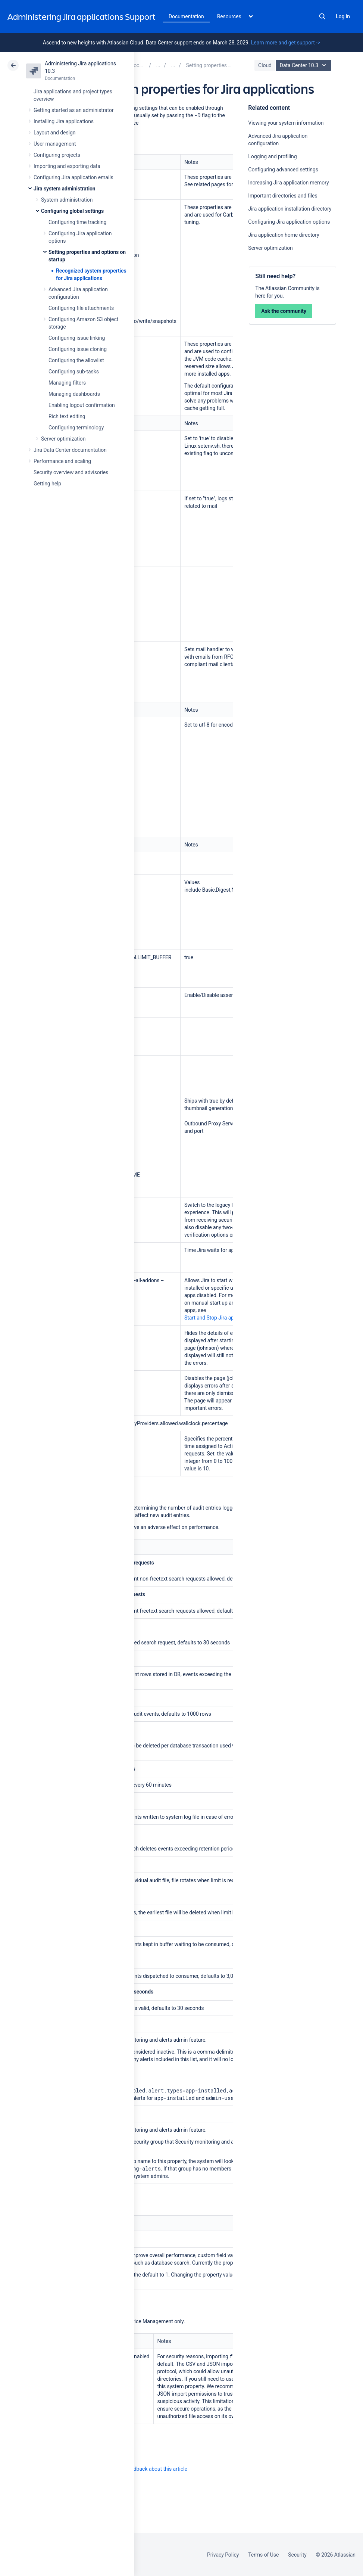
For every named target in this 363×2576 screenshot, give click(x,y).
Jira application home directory (283, 235)
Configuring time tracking (77, 222)
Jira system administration (65, 189)
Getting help (47, 484)
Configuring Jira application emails (73, 177)
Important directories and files (282, 196)
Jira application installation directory (289, 209)
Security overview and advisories (71, 472)
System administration (67, 200)
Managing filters (67, 383)
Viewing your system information (285, 123)
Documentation (186, 16)
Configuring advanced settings (283, 170)
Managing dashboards (74, 394)
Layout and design (54, 133)
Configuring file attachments (81, 308)
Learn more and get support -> (285, 43)
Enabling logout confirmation (81, 405)
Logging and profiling (272, 156)
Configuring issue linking (76, 338)
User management (55, 144)
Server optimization (63, 439)
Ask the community (283, 311)
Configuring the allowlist (76, 360)
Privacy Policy (223, 2555)
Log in (343, 16)
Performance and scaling (62, 461)
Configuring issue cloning (77, 349)
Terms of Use (263, 2555)
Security (297, 2555)
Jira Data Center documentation (70, 450)
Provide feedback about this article (147, 2469)
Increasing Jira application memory (288, 183)
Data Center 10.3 (304, 65)
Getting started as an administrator (74, 110)
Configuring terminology (76, 428)
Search (322, 16)
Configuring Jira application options (289, 222)
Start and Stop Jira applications (220, 1318)
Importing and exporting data (67, 166)
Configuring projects (57, 155)
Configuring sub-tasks (73, 372)
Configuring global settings (72, 211)
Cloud (265, 65)
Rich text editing (66, 416)
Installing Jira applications (64, 121)
